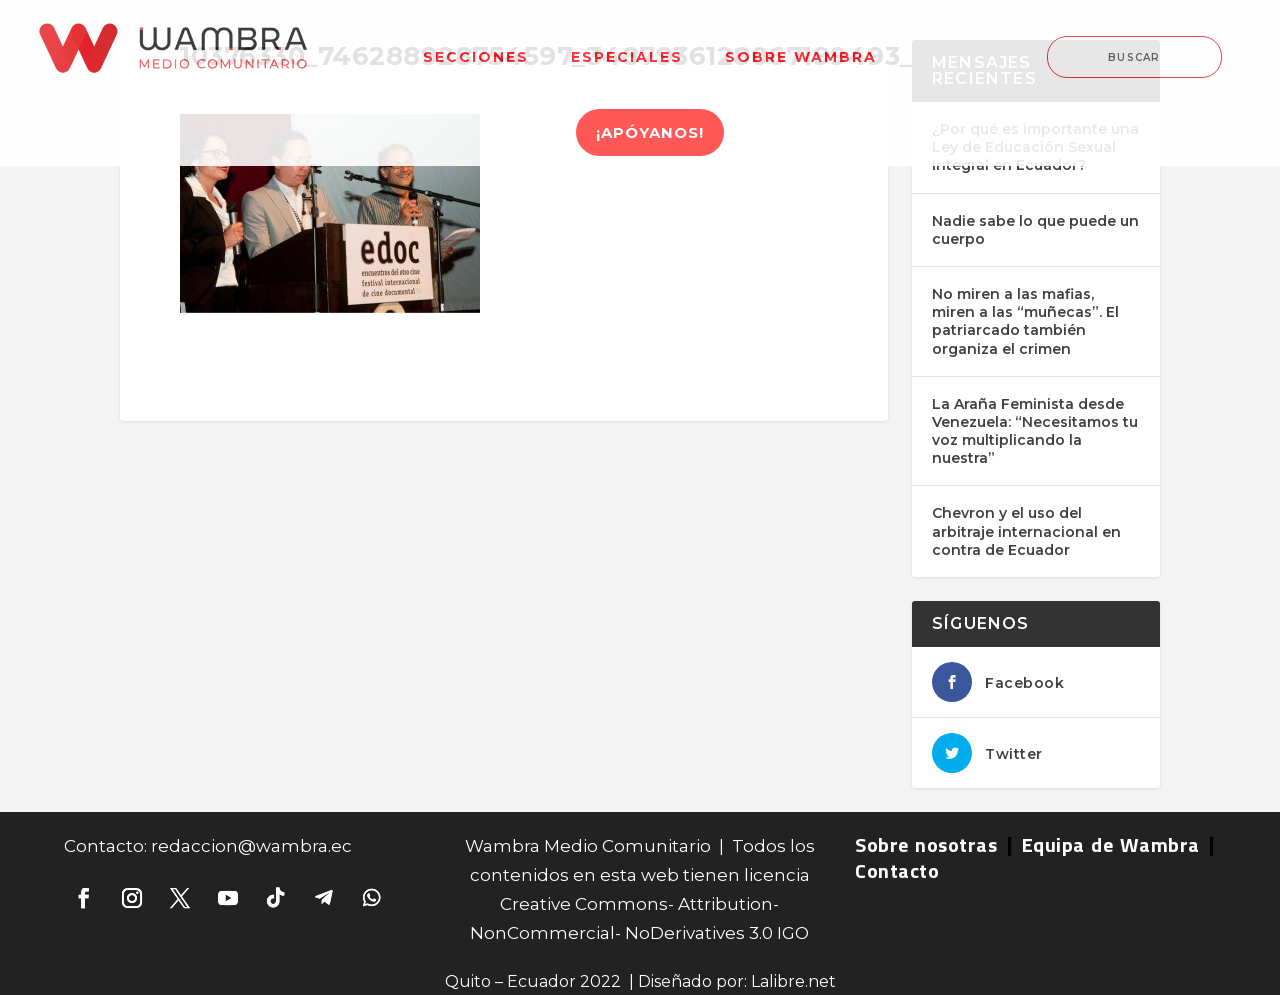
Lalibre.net (793, 981)
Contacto (897, 870)
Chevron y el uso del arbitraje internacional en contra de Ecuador (1026, 531)
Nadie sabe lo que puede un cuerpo (1035, 230)
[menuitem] (476, 44)
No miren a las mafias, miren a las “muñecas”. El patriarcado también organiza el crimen (1025, 321)
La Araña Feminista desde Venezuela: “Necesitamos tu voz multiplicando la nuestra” (1035, 431)
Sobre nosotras (926, 844)
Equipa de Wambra (1111, 844)
